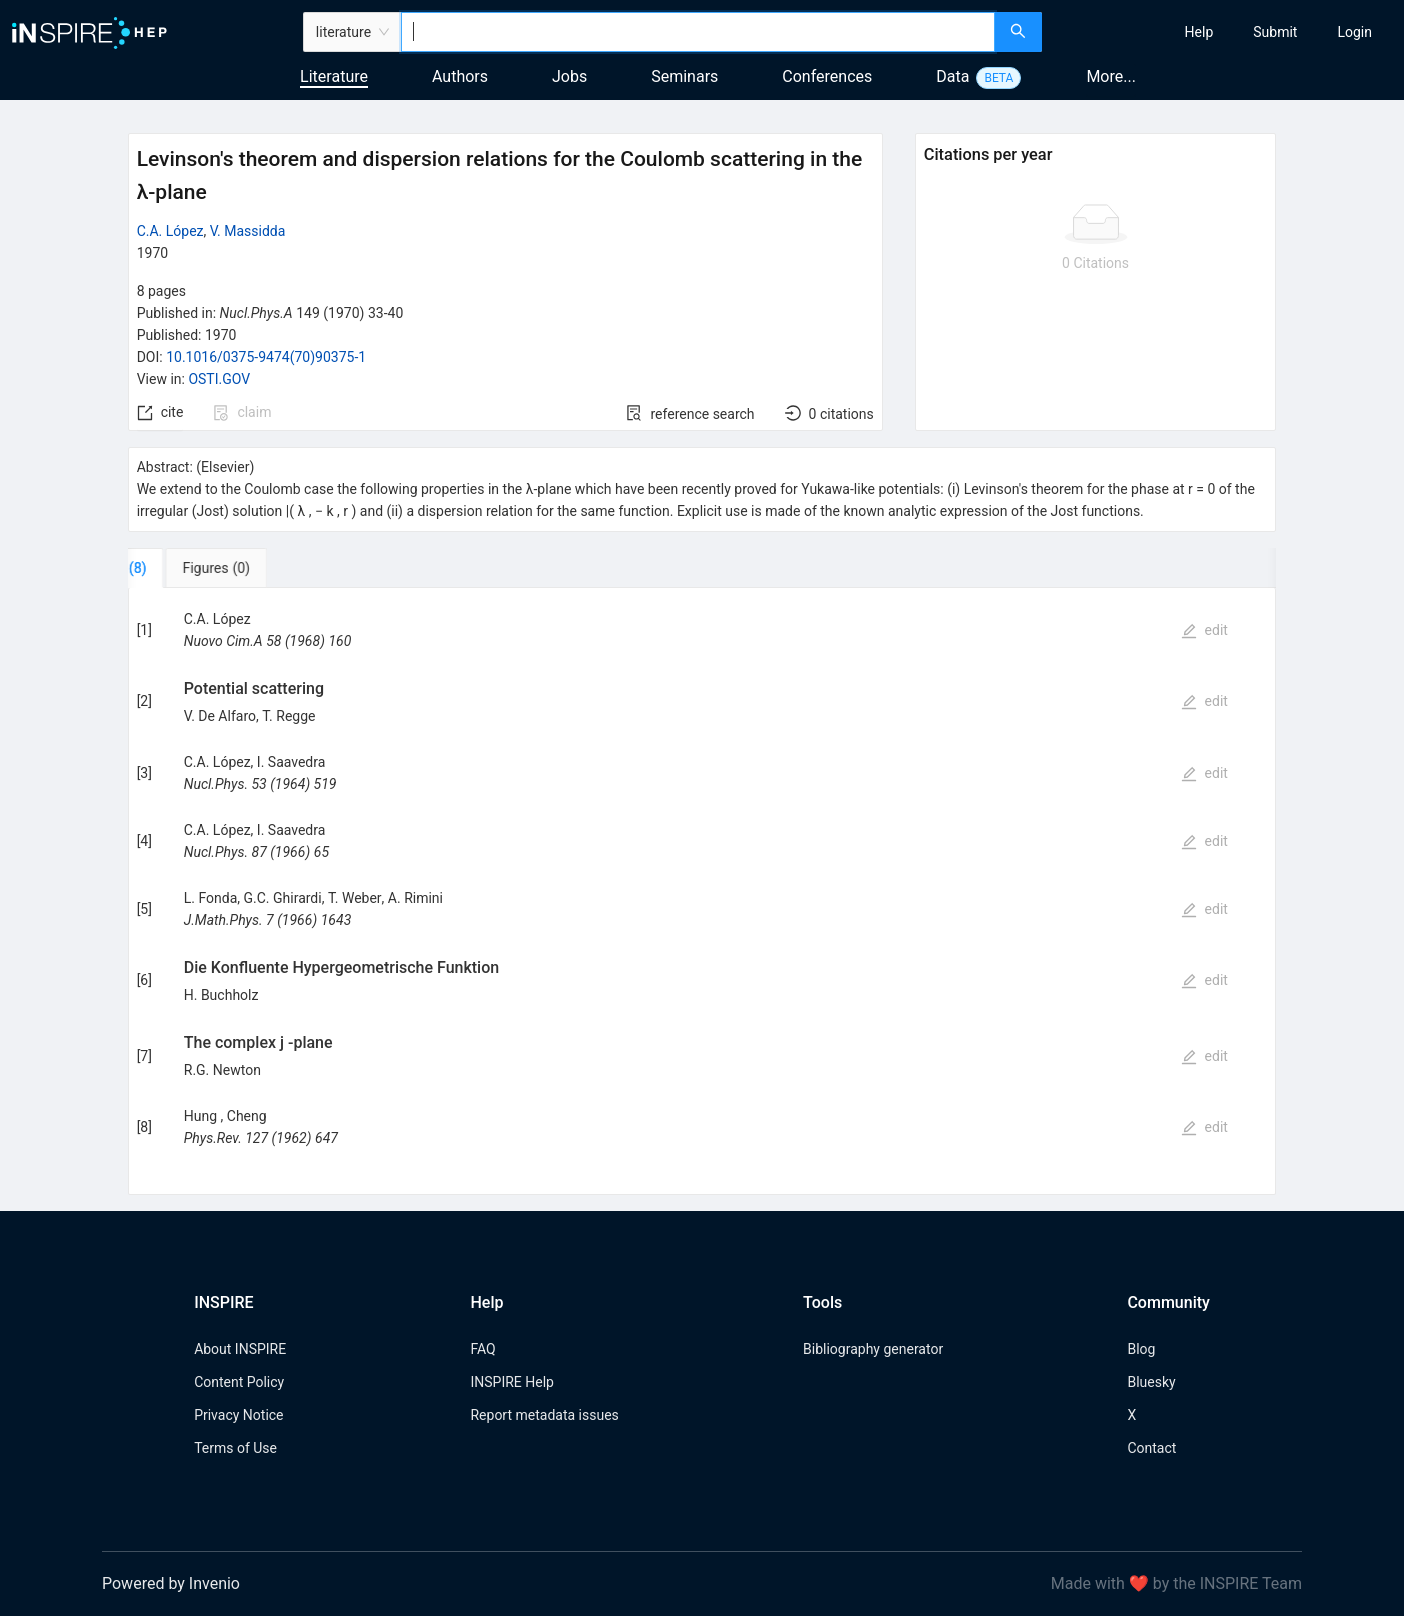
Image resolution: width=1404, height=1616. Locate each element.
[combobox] (698, 32)
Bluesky (1151, 1382)
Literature (334, 76)
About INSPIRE (240, 1349)
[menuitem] (1199, 32)
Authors (460, 76)
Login (1354, 32)
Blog (1141, 1349)
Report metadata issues (544, 1415)
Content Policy (239, 1382)
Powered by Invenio (171, 1583)
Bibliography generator (873, 1349)
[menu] (1225, 32)
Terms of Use (235, 1448)
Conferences (827, 76)
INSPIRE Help (511, 1382)
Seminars (684, 76)
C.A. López (170, 231)
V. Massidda (248, 231)
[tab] (190, 568)
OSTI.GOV (219, 379)
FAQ (482, 1349)
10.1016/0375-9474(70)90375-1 (266, 357)
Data (952, 76)
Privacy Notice (238, 1415)
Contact (1151, 1448)
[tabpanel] (702, 891)
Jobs (569, 76)
